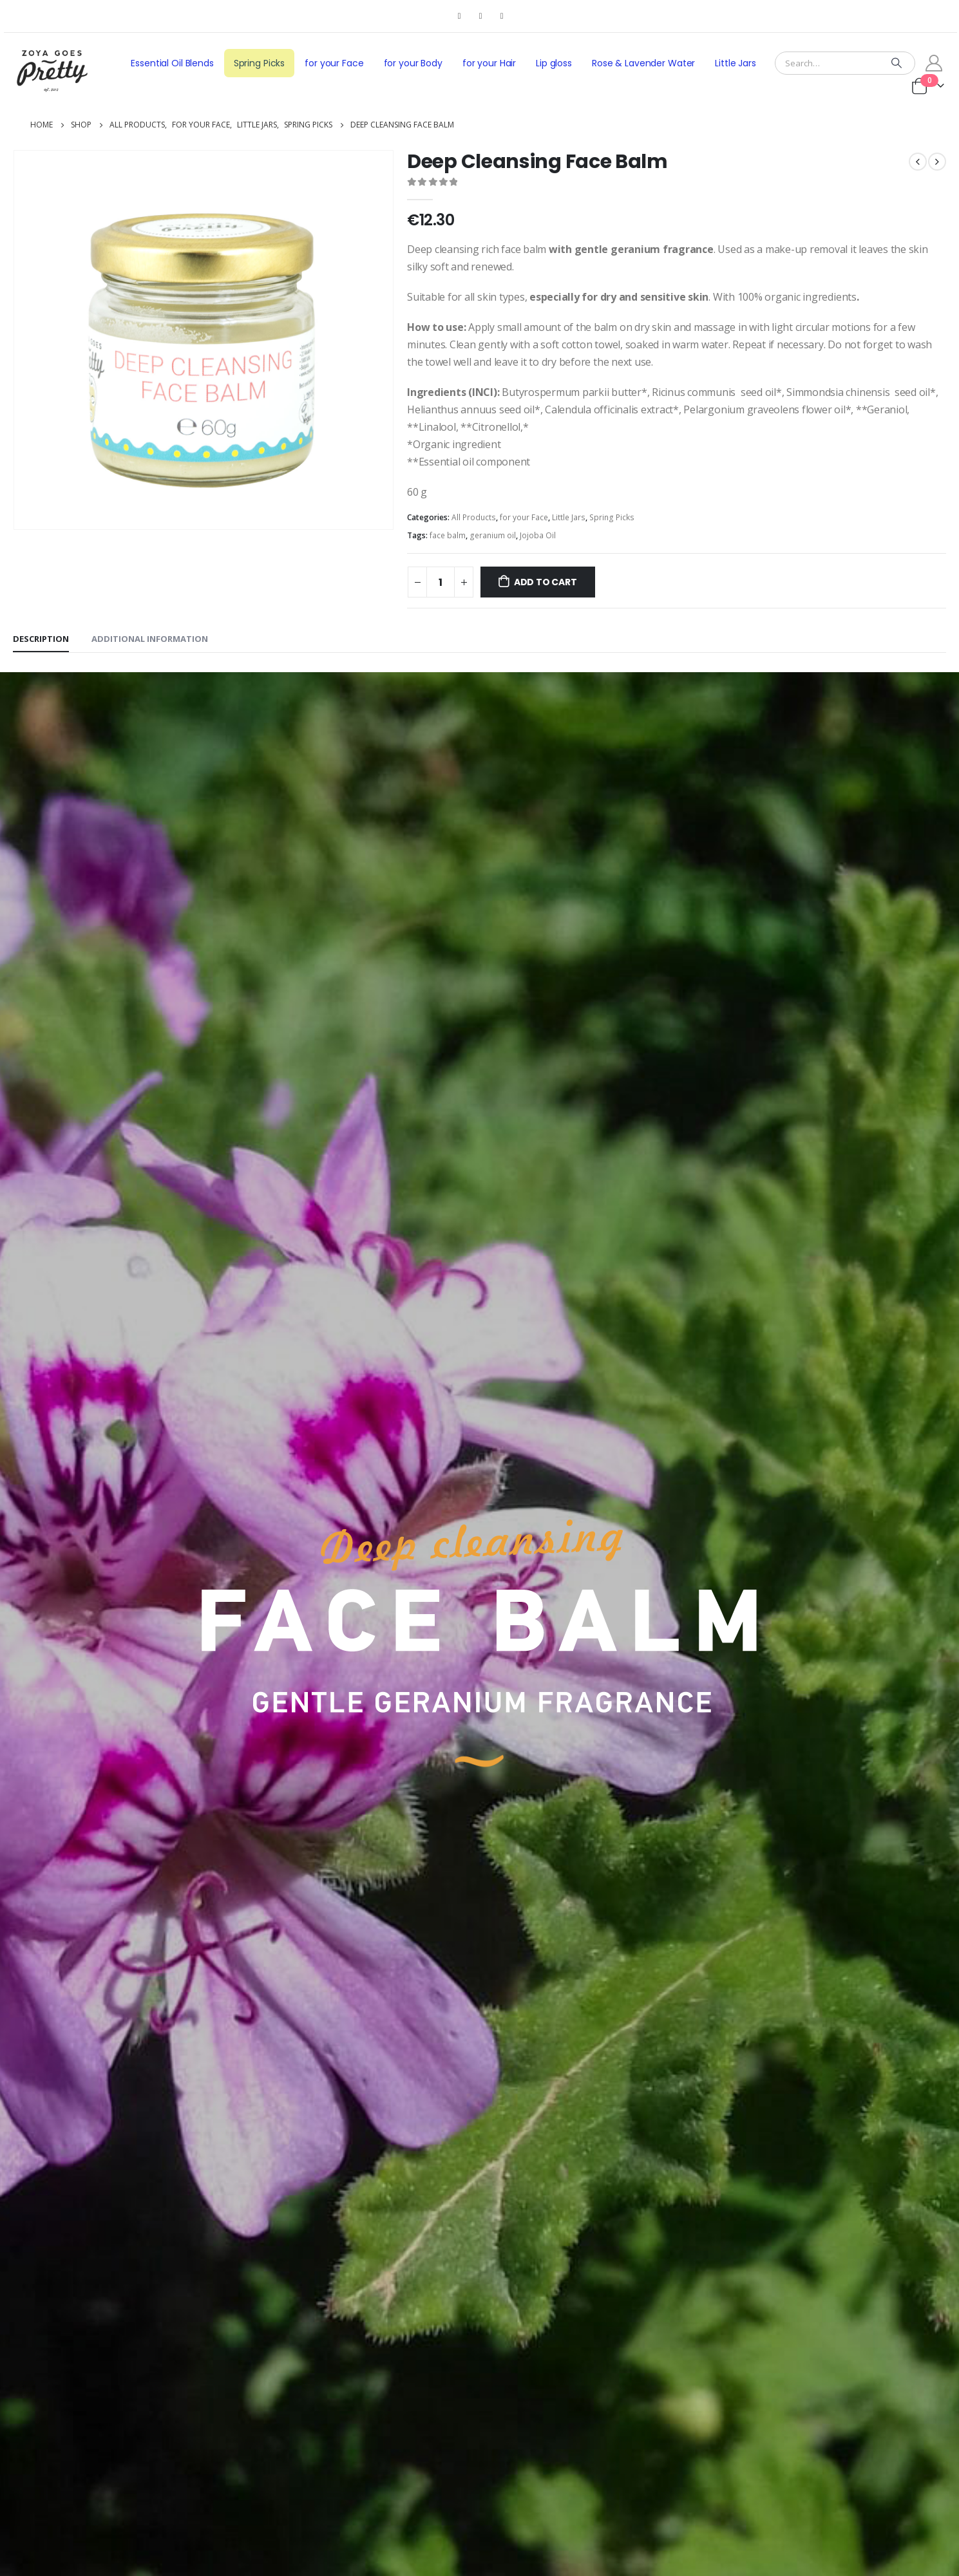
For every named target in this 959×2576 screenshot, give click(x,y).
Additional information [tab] (149, 638)
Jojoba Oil (538, 535)
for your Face (334, 63)
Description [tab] (41, 638)
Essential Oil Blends (172, 63)
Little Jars (735, 63)
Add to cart (545, 582)
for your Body (413, 63)
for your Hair (489, 63)
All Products (473, 517)
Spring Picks (259, 63)
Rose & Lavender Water (643, 63)
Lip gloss (554, 63)
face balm (448, 535)
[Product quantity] (440, 582)
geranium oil (493, 535)
